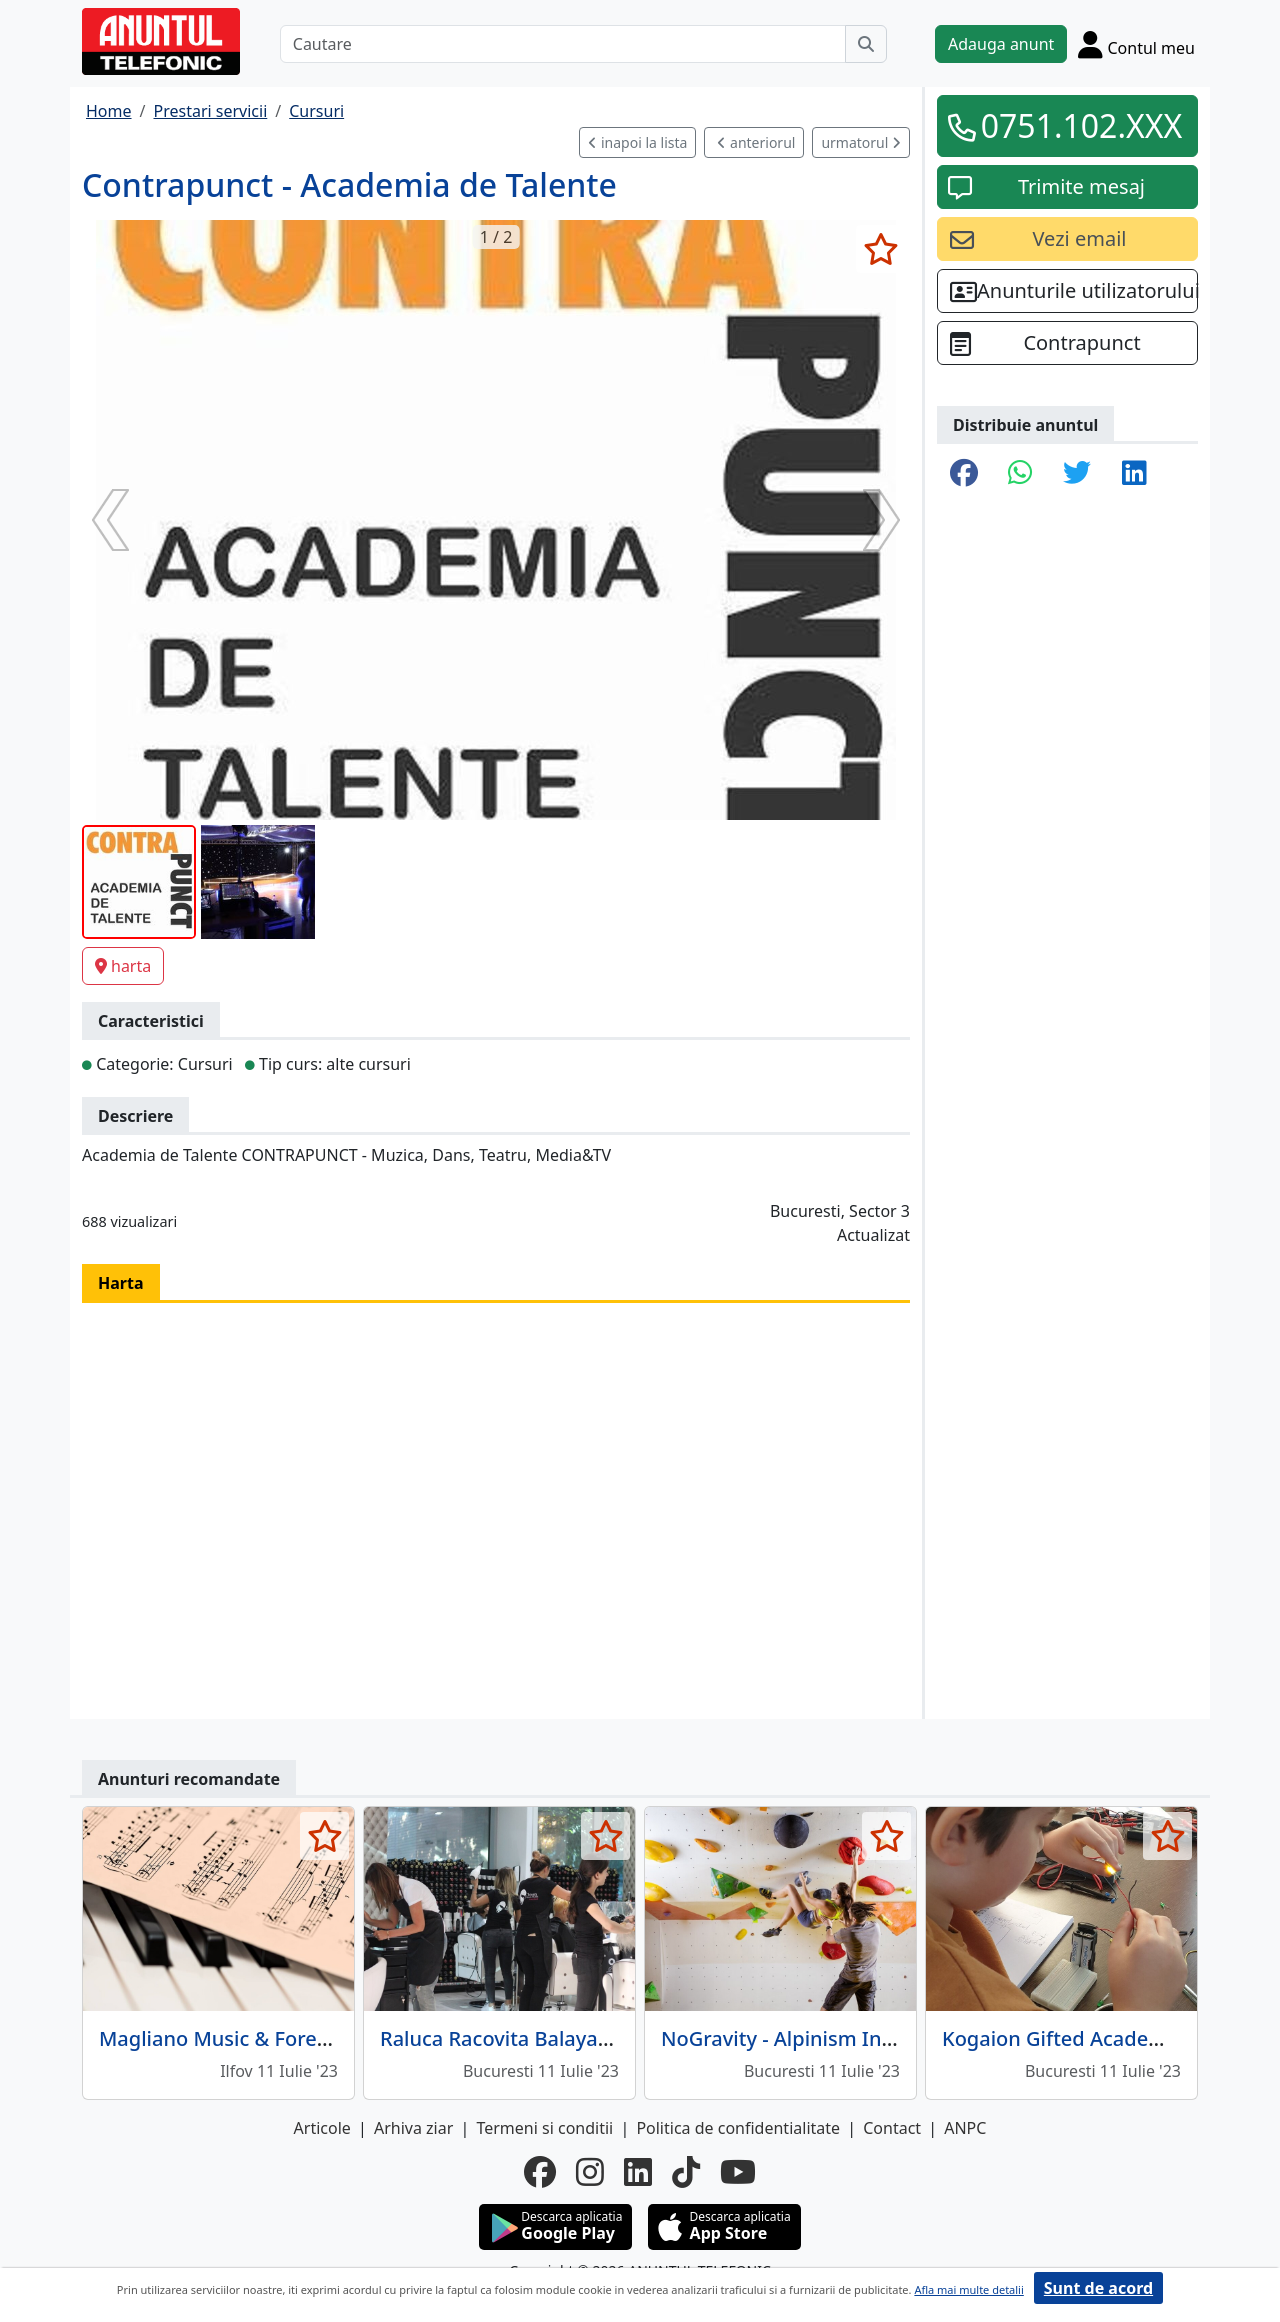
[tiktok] (686, 2172)
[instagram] (590, 2172)
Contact (892, 2128)
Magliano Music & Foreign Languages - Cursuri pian (345, 2038)
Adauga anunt (1001, 44)
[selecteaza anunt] (880, 249)
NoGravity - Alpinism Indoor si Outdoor (847, 2038)
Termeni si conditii (544, 2128)
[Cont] (1136, 44)
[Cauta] (866, 44)
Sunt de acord (1098, 2288)
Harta (121, 1283)
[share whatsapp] (1020, 474)
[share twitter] (1077, 474)
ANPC (965, 2128)
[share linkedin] (1134, 474)
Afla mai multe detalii (968, 2289)
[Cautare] (563, 44)
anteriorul (756, 142)
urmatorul (861, 142)
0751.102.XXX (1082, 125)
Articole (322, 2128)
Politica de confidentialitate (738, 2128)
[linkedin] (638, 2172)
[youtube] (738, 2172)
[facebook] (540, 2172)
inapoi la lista (637, 142)
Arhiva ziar (413, 2128)
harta (123, 966)
